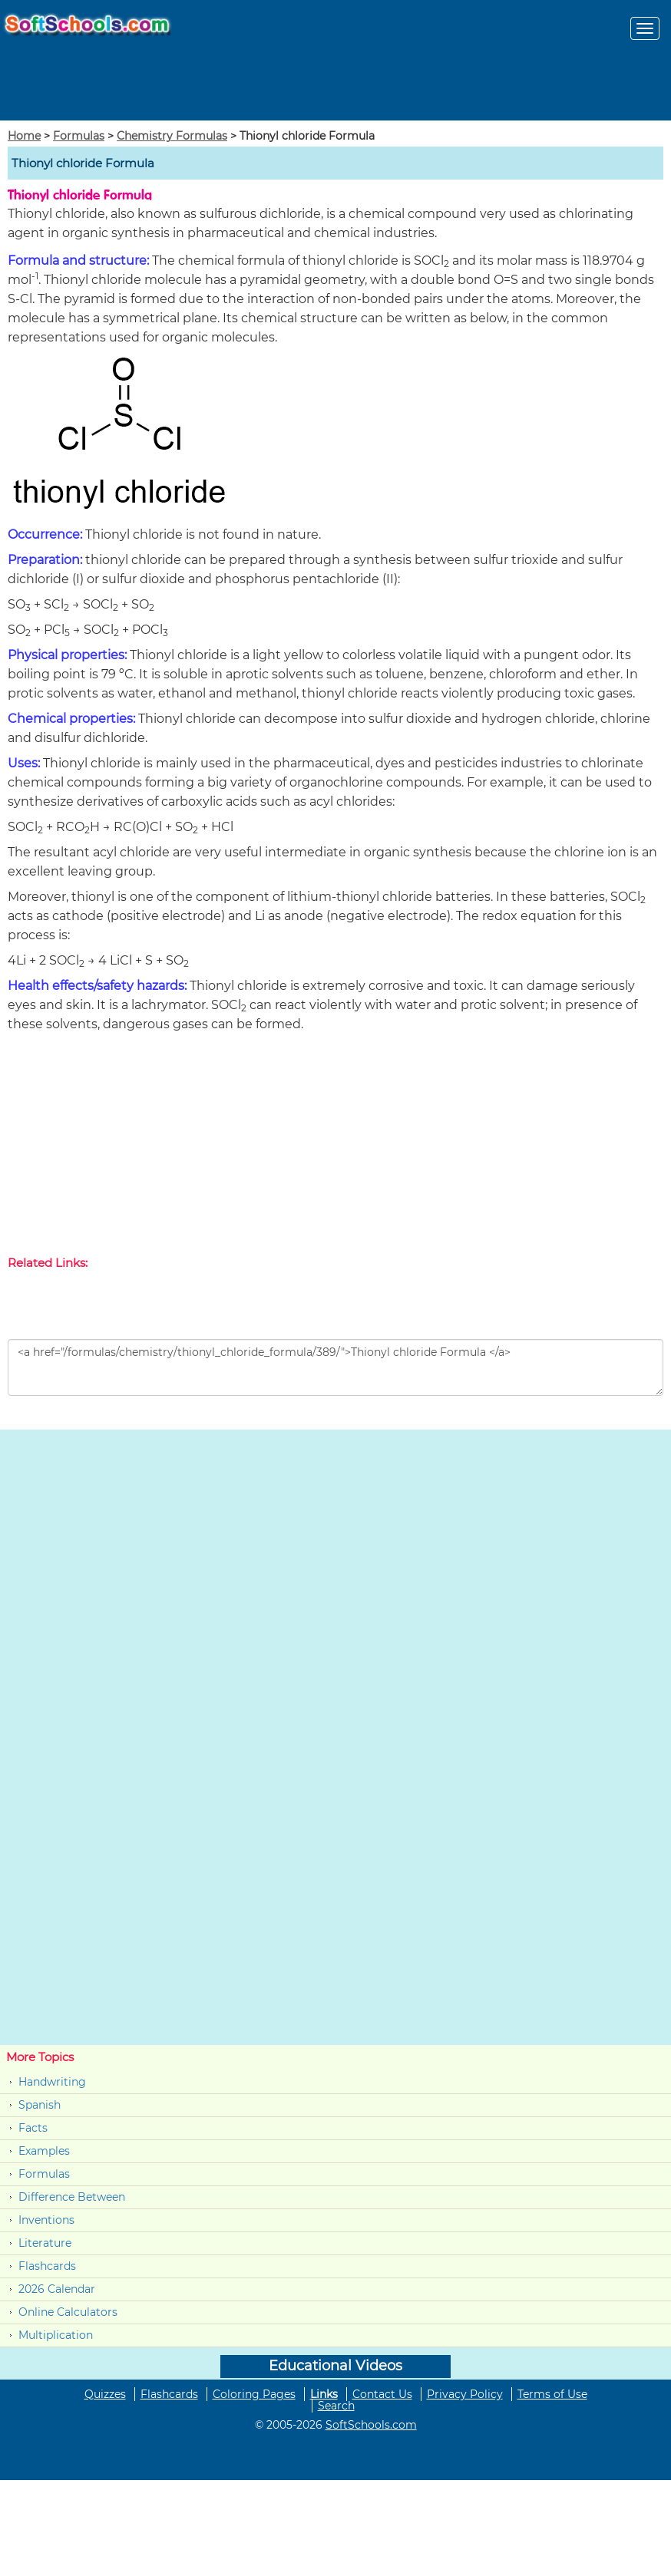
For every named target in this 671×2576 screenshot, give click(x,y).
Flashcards (47, 2266)
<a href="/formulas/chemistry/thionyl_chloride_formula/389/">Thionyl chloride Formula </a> (335, 1367)
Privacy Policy (465, 2394)
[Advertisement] (335, 1147)
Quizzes (105, 2394)
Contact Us (382, 2394)
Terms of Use (552, 2394)
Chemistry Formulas (172, 136)
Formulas (78, 136)
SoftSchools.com (371, 2425)
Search (336, 2406)
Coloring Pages (254, 2394)
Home (24, 136)
